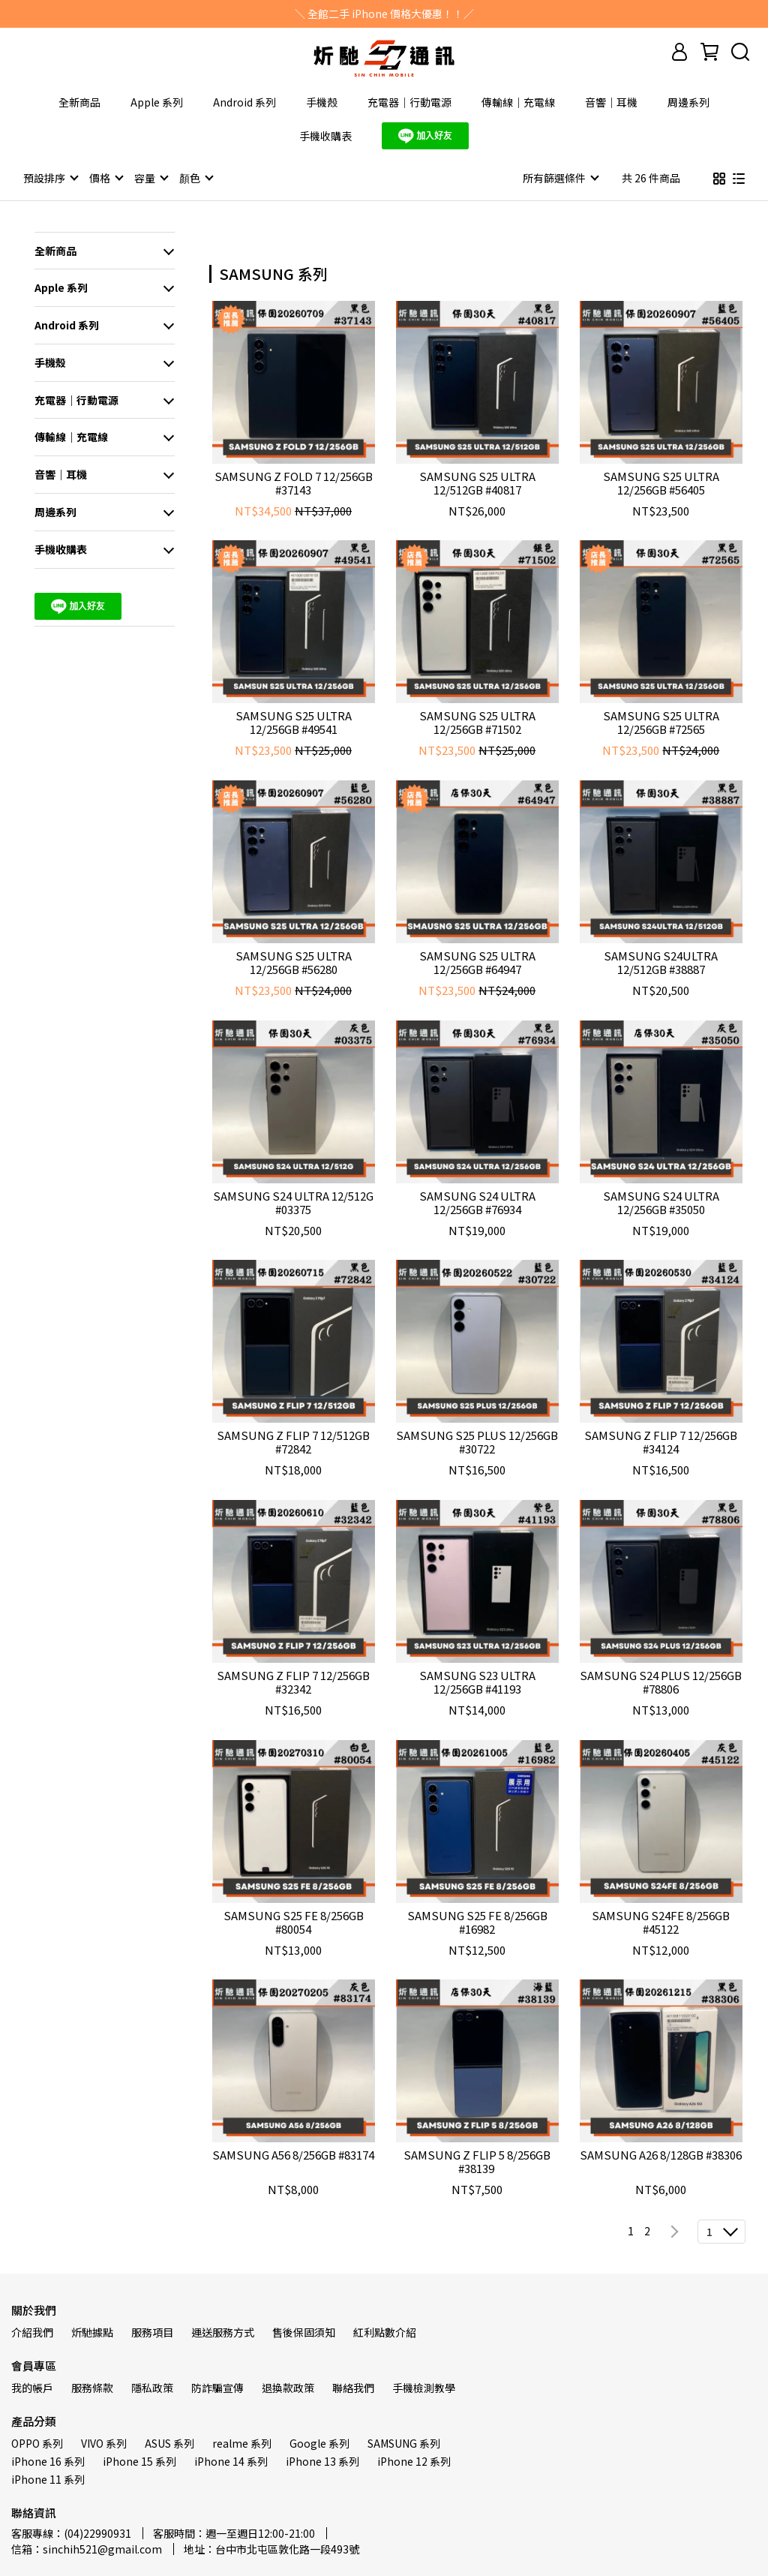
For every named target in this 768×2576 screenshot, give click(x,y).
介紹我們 (32, 2331)
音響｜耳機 (611, 102)
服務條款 (92, 2386)
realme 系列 (242, 2442)
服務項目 (152, 2331)
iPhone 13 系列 (322, 2460)
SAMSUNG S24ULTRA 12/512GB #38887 (661, 961)
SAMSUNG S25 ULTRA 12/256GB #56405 (661, 482)
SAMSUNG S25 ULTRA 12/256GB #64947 (477, 961)
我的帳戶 (32, 2386)
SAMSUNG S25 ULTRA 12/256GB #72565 (661, 721)
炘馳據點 (92, 2331)
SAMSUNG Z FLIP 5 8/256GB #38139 (477, 2161)
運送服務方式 (222, 2331)
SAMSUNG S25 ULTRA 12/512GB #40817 (477, 482)
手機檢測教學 (423, 2386)
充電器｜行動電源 (410, 102)
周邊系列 (689, 102)
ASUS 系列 (169, 2442)
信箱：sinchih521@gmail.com (86, 2548)
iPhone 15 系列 (139, 2460)
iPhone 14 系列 (231, 2460)
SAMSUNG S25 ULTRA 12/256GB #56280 (294, 961)
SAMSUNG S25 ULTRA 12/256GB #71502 (477, 721)
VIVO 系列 (104, 2442)
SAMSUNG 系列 (404, 2442)
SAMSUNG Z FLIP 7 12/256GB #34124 (660, 1441)
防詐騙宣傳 (217, 2386)
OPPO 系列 (37, 2442)
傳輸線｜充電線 (518, 102)
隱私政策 (152, 2386)
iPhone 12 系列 (414, 2460)
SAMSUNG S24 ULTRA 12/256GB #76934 (477, 1202)
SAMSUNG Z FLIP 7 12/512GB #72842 (293, 1441)
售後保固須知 (303, 2331)
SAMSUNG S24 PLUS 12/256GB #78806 (661, 1681)
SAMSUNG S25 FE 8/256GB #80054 (294, 1921)
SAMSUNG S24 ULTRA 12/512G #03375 (293, 1202)
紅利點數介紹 (384, 2331)
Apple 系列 (156, 102)
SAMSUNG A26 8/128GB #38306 (661, 2155)
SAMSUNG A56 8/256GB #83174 (293, 2155)
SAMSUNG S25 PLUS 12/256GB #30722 (477, 1441)
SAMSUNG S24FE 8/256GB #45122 (661, 1921)
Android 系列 (244, 102)
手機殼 (322, 102)
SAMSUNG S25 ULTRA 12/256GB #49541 (294, 721)
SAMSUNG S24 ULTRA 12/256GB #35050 (661, 1202)
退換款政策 (288, 2386)
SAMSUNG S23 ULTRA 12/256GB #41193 (477, 1681)
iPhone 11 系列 (48, 2478)
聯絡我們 (353, 2386)
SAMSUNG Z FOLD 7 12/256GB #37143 (293, 482)
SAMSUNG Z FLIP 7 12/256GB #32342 (293, 1681)
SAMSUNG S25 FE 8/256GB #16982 (477, 1921)
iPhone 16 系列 (48, 2460)
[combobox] (236, 271)
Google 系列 (320, 2442)
